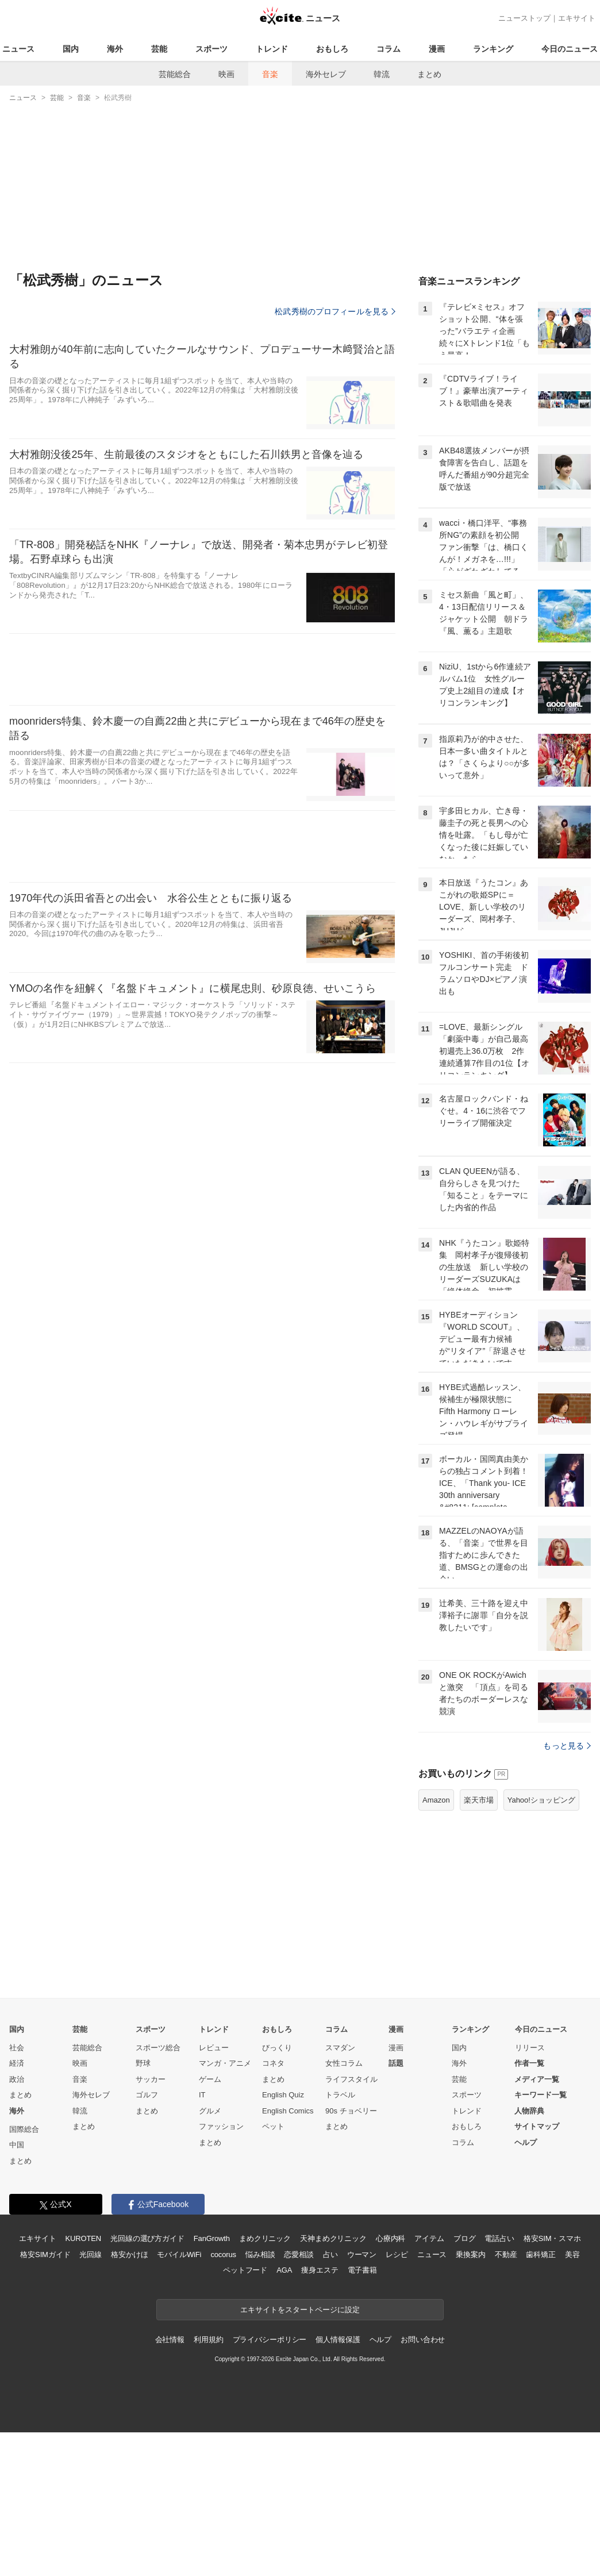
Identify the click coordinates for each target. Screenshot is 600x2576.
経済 (16, 2207)
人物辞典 (529, 2254)
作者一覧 (529, 2207)
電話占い (499, 2382)
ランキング (493, 48)
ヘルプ (525, 2286)
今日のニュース (569, 48)
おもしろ (332, 48)
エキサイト (576, 18)
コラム (388, 48)
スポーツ (211, 48)
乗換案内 (470, 2398)
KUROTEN (83, 2382)
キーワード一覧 (540, 2238)
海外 (115, 48)
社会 (16, 2191)
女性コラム (344, 2207)
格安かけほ (129, 2398)
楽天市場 (479, 1943)
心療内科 (390, 2382)
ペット (273, 2270)
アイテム (429, 2382)
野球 (143, 2207)
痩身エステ (319, 2413)
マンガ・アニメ (225, 2207)
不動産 (506, 2398)
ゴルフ (147, 2238)
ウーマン (361, 2398)
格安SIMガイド (45, 2398)
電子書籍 (362, 2413)
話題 (396, 2207)
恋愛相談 (298, 2398)
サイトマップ (536, 2270)
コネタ (273, 2207)
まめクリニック (265, 2382)
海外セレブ (326, 74)
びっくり (277, 2191)
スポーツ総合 (158, 2191)
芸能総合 (175, 74)
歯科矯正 (540, 2398)
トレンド (272, 48)
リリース (530, 2191)
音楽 (270, 74)
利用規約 (208, 2483)
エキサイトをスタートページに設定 (300, 2453)
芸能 (159, 48)
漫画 (437, 48)
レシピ (397, 2398)
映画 (226, 74)
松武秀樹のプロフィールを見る (335, 311)
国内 (71, 48)
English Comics (288, 2254)
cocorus (223, 2398)
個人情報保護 (338, 2483)
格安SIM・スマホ (552, 2382)
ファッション (221, 2270)
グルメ (210, 2254)
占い (330, 2398)
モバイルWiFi (179, 2398)
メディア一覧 (536, 2223)
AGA (284, 2413)
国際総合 (24, 2273)
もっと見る (567, 1889)
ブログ (464, 2382)
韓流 (382, 74)
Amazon (436, 1943)
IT (202, 2238)
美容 (572, 2398)
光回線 (90, 2398)
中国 (16, 2288)
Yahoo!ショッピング (541, 1943)
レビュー (214, 2191)
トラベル (340, 2238)
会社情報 (169, 2483)
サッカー (151, 2223)
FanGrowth (212, 2382)
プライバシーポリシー (270, 2483)
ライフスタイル (351, 2223)
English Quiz (283, 2238)
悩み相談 (260, 2398)
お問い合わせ (423, 2483)
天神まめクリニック (333, 2382)
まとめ (429, 74)
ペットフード (245, 2413)
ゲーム (210, 2223)
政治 (16, 2223)
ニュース (18, 48)
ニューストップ (524, 18)
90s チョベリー (351, 2254)
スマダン (340, 2191)
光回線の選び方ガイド (147, 2382)
